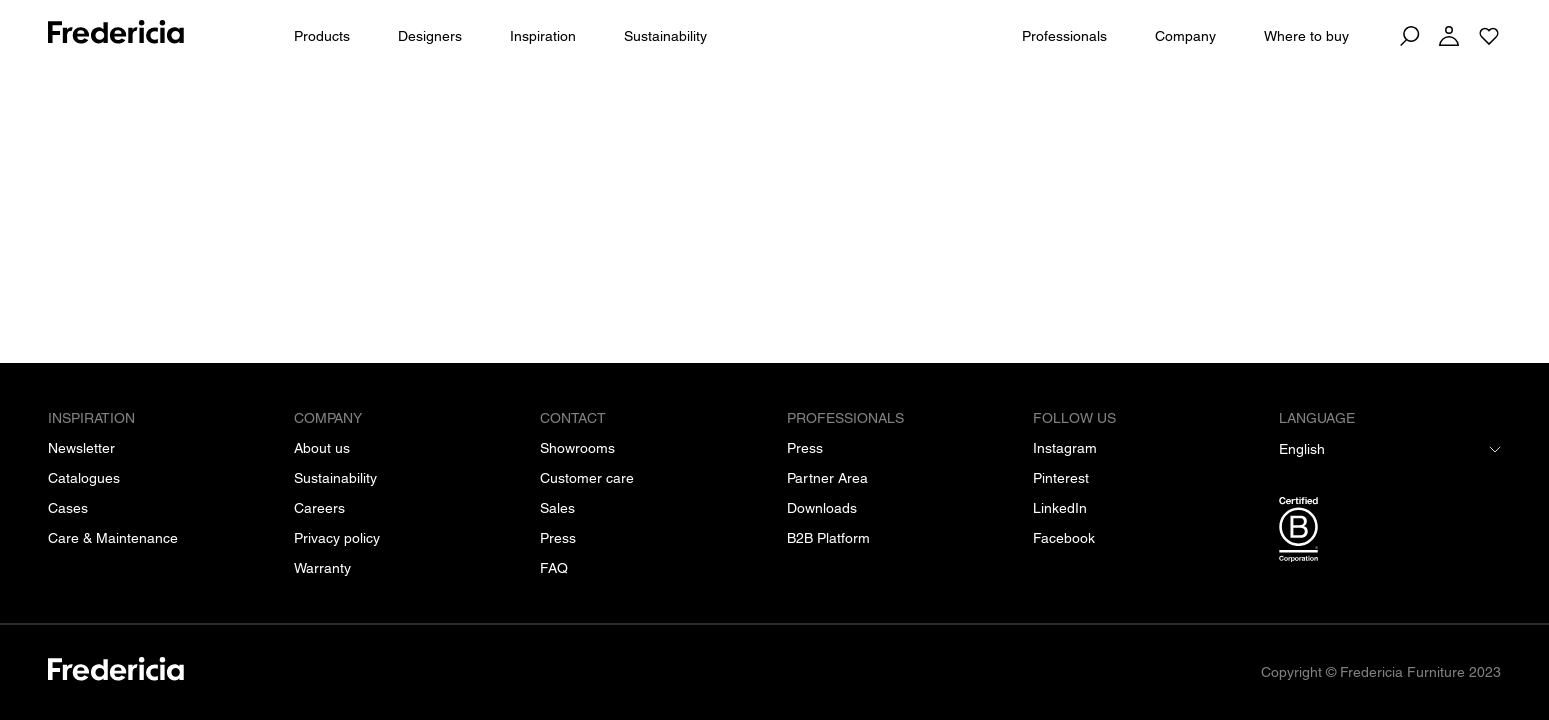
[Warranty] (322, 568)
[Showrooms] (577, 448)
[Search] (1409, 36)
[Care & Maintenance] (113, 538)
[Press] (558, 538)
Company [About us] (1185, 36)
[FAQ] (554, 568)
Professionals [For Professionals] (1064, 36)
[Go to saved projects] (1489, 36)
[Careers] (319, 508)
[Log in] (1449, 36)
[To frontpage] (116, 35)
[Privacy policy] (337, 538)
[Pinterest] (1061, 478)
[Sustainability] (335, 478)
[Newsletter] (81, 448)
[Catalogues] (84, 478)
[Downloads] (822, 508)
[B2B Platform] (828, 538)
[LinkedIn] (1060, 508)
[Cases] (68, 508)
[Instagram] (1065, 448)
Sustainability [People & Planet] (665, 36)
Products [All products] (322, 36)
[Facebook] (1064, 538)
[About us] (322, 448)
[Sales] (557, 508)
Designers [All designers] (430, 36)
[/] (116, 672)
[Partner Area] (827, 478)
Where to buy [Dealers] (1306, 36)
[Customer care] (587, 478)
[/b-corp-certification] (1390, 533)
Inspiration (543, 36)
